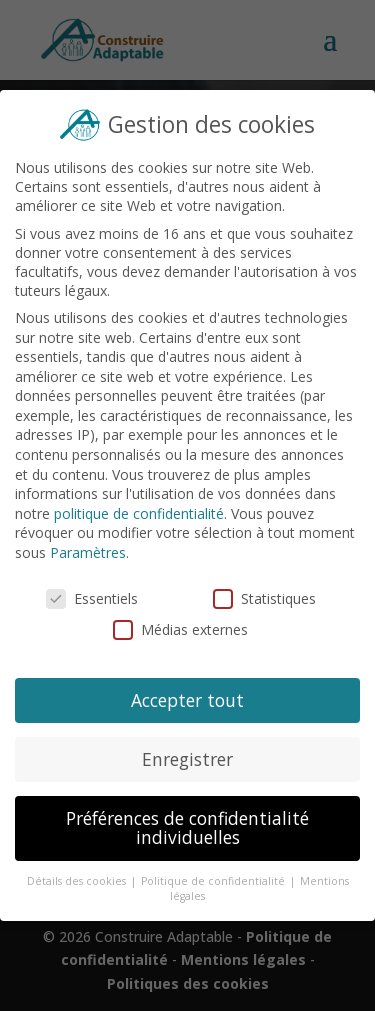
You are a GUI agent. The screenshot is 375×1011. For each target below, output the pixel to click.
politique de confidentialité (139, 513)
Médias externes (181, 629)
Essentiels (92, 598)
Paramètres (88, 552)
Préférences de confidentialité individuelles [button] (187, 825)
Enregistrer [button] (187, 757)
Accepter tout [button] (187, 699)
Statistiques (264, 598)
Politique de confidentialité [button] (214, 879)
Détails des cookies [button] (78, 879)
